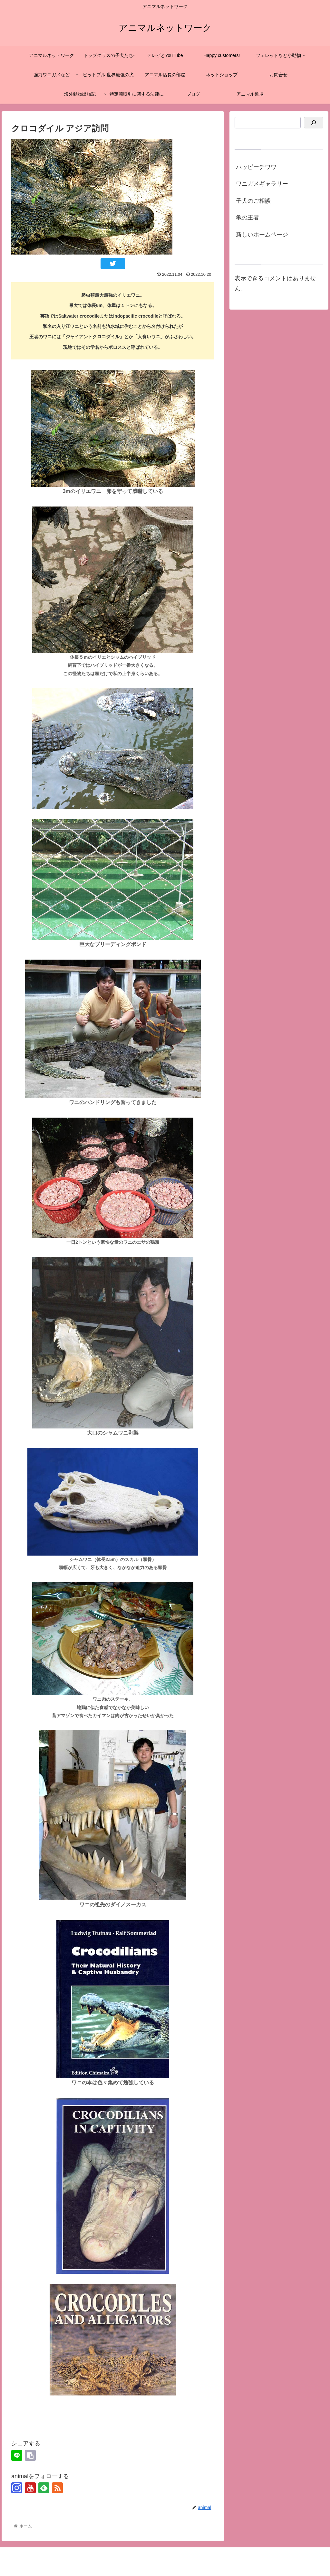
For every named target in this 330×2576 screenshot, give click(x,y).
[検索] (313, 123)
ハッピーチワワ (256, 167)
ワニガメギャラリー (262, 184)
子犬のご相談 (253, 201)
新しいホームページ (262, 234)
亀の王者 (247, 217)
